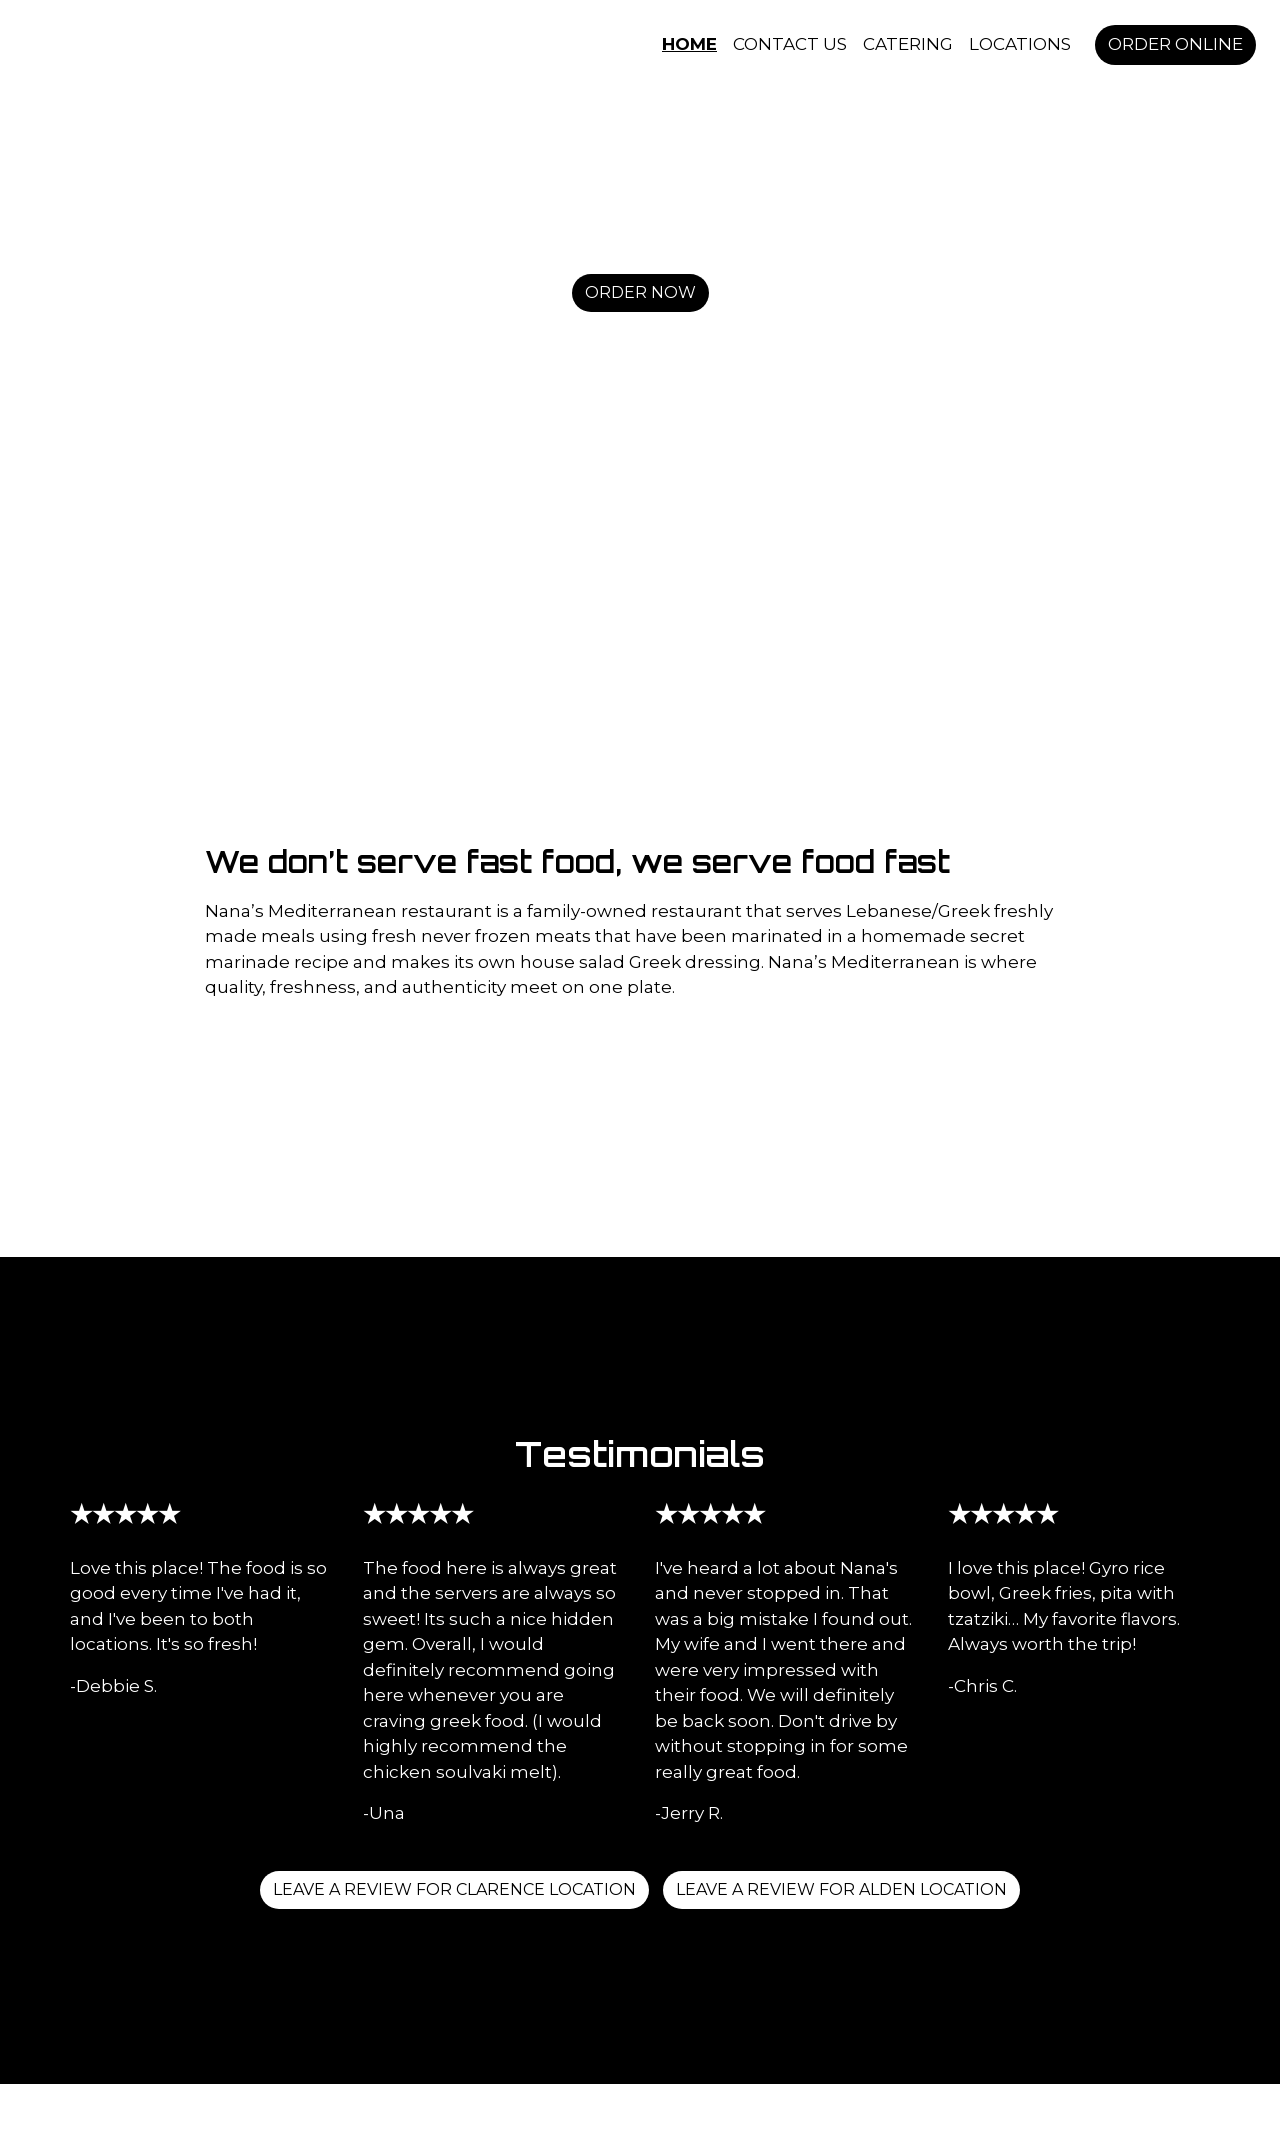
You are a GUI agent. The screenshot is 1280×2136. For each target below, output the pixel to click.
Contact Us (790, 44)
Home (689, 44)
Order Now (640, 292)
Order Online (1175, 44)
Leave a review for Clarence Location (454, 1889)
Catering (908, 44)
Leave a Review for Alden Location (841, 1889)
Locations (1020, 44)
